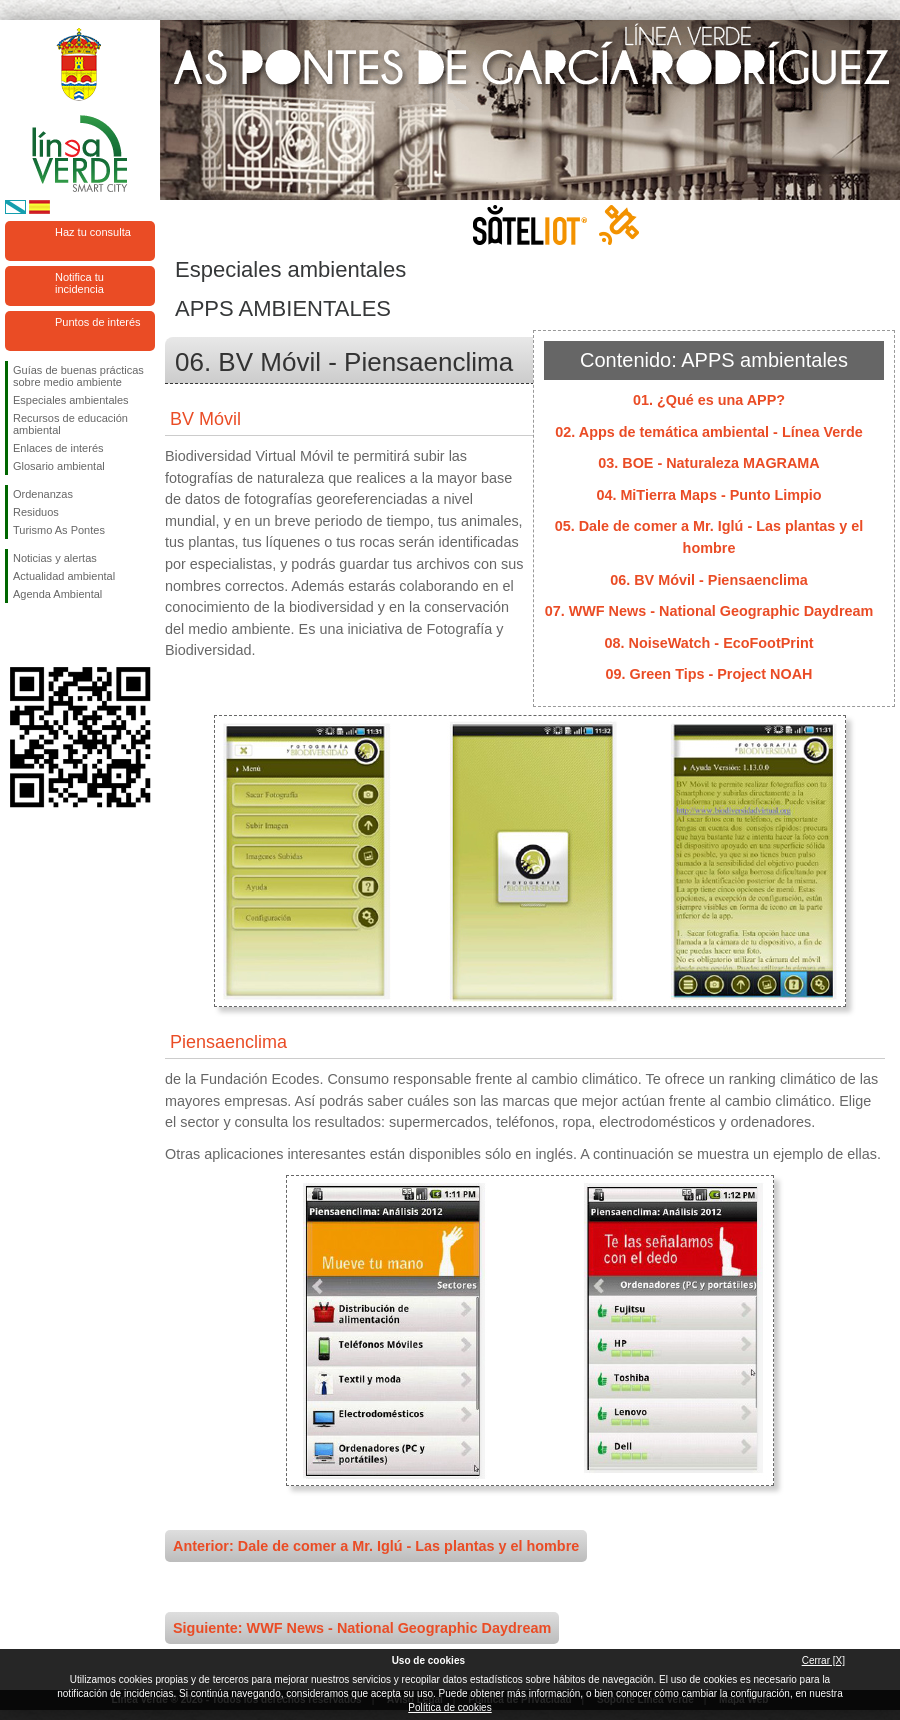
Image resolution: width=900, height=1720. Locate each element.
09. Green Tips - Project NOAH (709, 674)
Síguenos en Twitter (50, 635)
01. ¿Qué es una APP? (709, 400)
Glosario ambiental (59, 466)
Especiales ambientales (71, 400)
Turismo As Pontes (59, 530)
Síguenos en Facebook (17, 635)
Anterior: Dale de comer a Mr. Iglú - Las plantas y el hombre (376, 1546)
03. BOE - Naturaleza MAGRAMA (709, 463)
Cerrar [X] (823, 1660)
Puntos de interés (98, 322)
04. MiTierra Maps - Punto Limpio (708, 495)
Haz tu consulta (93, 232)
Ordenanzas (43, 494)
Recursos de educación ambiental (70, 424)
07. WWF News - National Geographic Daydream (709, 611)
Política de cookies (449, 1707)
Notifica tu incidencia (79, 283)
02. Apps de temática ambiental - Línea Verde (708, 432)
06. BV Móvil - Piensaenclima (709, 580)
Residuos (36, 512)
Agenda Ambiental (57, 594)
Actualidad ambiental (64, 576)
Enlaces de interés (58, 448)
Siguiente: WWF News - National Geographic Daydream (362, 1628)
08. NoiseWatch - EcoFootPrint (709, 643)
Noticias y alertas (55, 558)
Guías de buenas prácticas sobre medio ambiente (78, 376)
